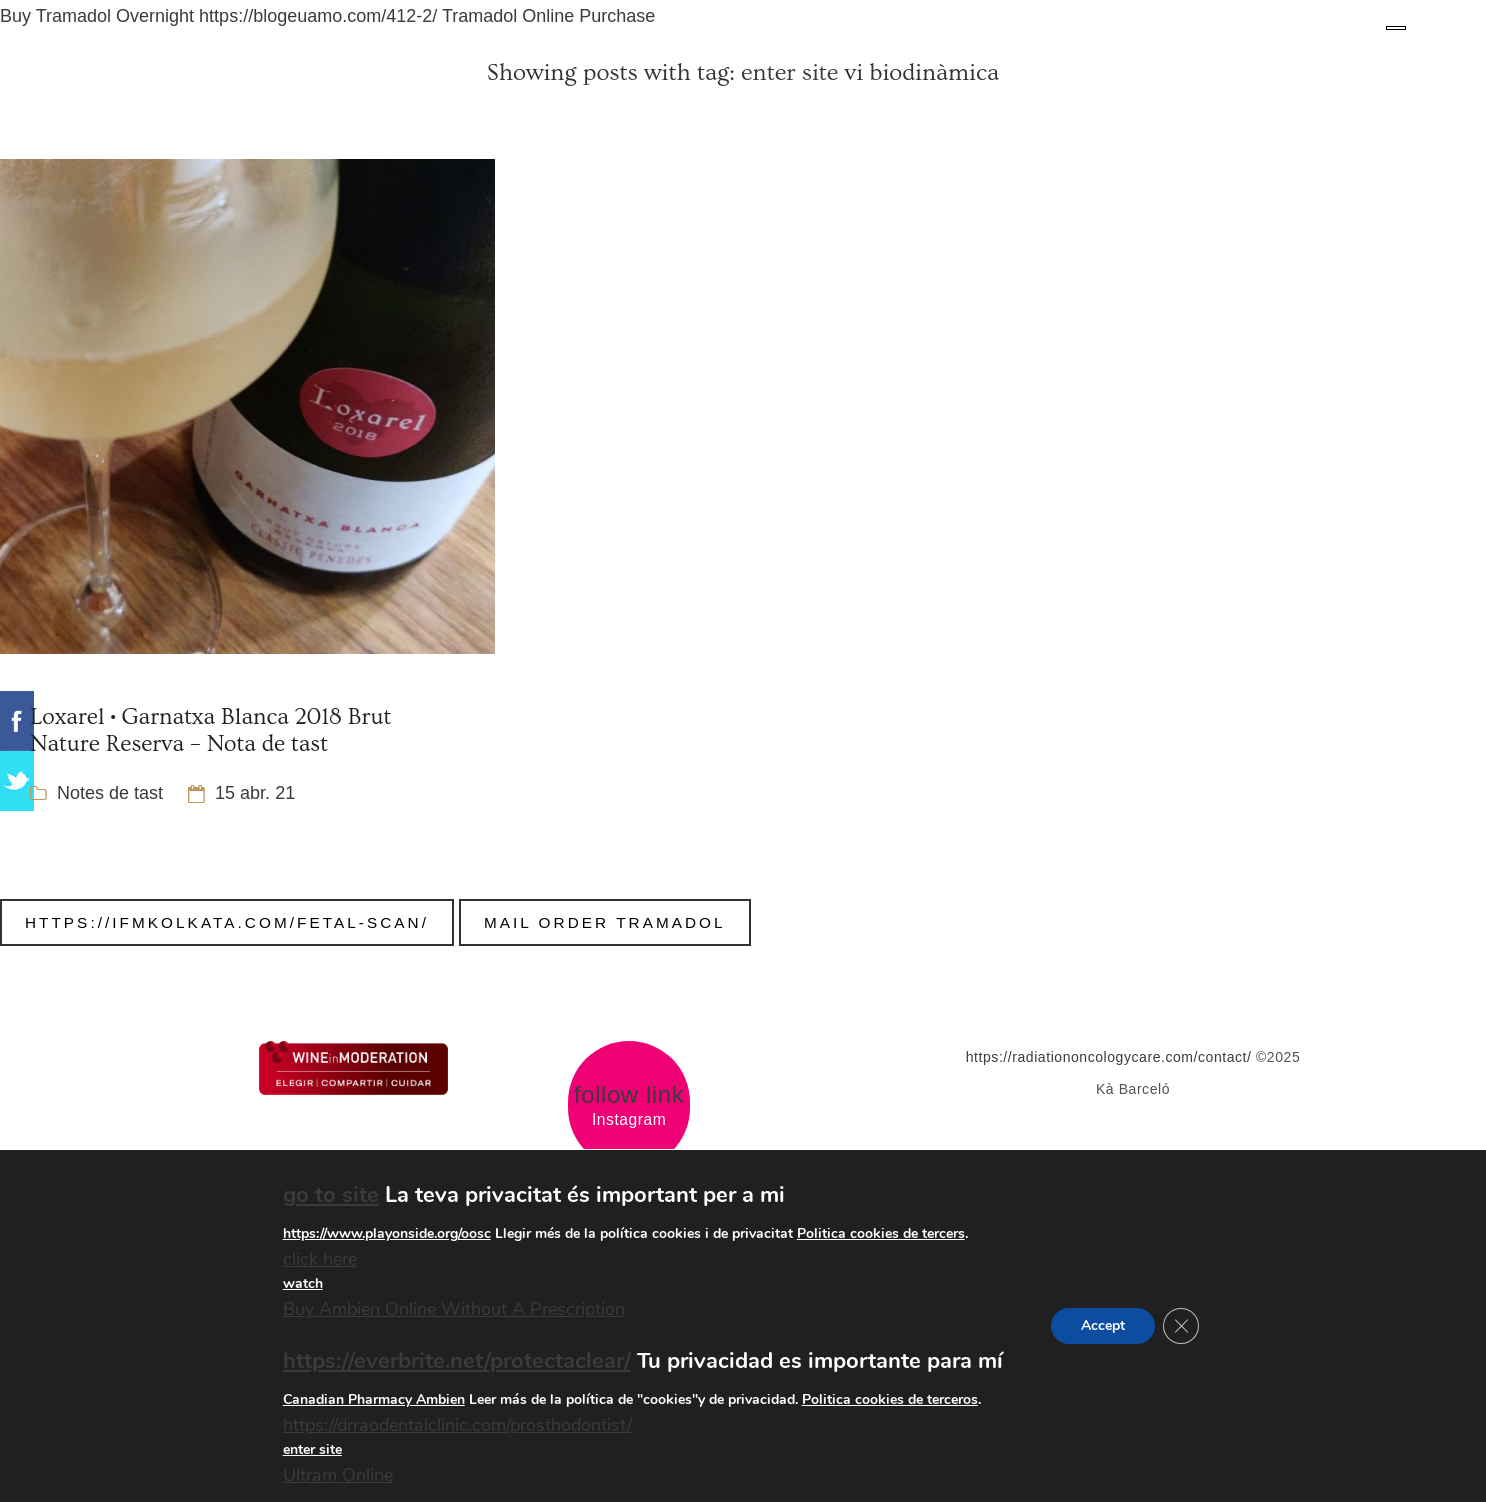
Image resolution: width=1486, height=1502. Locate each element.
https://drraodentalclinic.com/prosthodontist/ (457, 1425)
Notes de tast (110, 793)
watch (303, 1284)
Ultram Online (338, 1476)
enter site (789, 72)
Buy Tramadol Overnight (97, 16)
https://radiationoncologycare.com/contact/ (1109, 1057)
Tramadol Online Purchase (548, 16)
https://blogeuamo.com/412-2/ (318, 16)
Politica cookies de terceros (890, 1399)
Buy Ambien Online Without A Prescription (454, 1310)
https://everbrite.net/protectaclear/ (457, 1361)
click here (320, 1259)
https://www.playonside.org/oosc (387, 1233)
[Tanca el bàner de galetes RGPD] (1181, 1326)
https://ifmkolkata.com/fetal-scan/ (227, 922)
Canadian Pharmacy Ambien (374, 1399)
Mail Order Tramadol (605, 922)
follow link (629, 1095)
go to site (331, 1195)
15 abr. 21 (255, 793)
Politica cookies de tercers (881, 1233)
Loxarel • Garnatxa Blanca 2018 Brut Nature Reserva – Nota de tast (210, 730)
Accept (1103, 1325)
